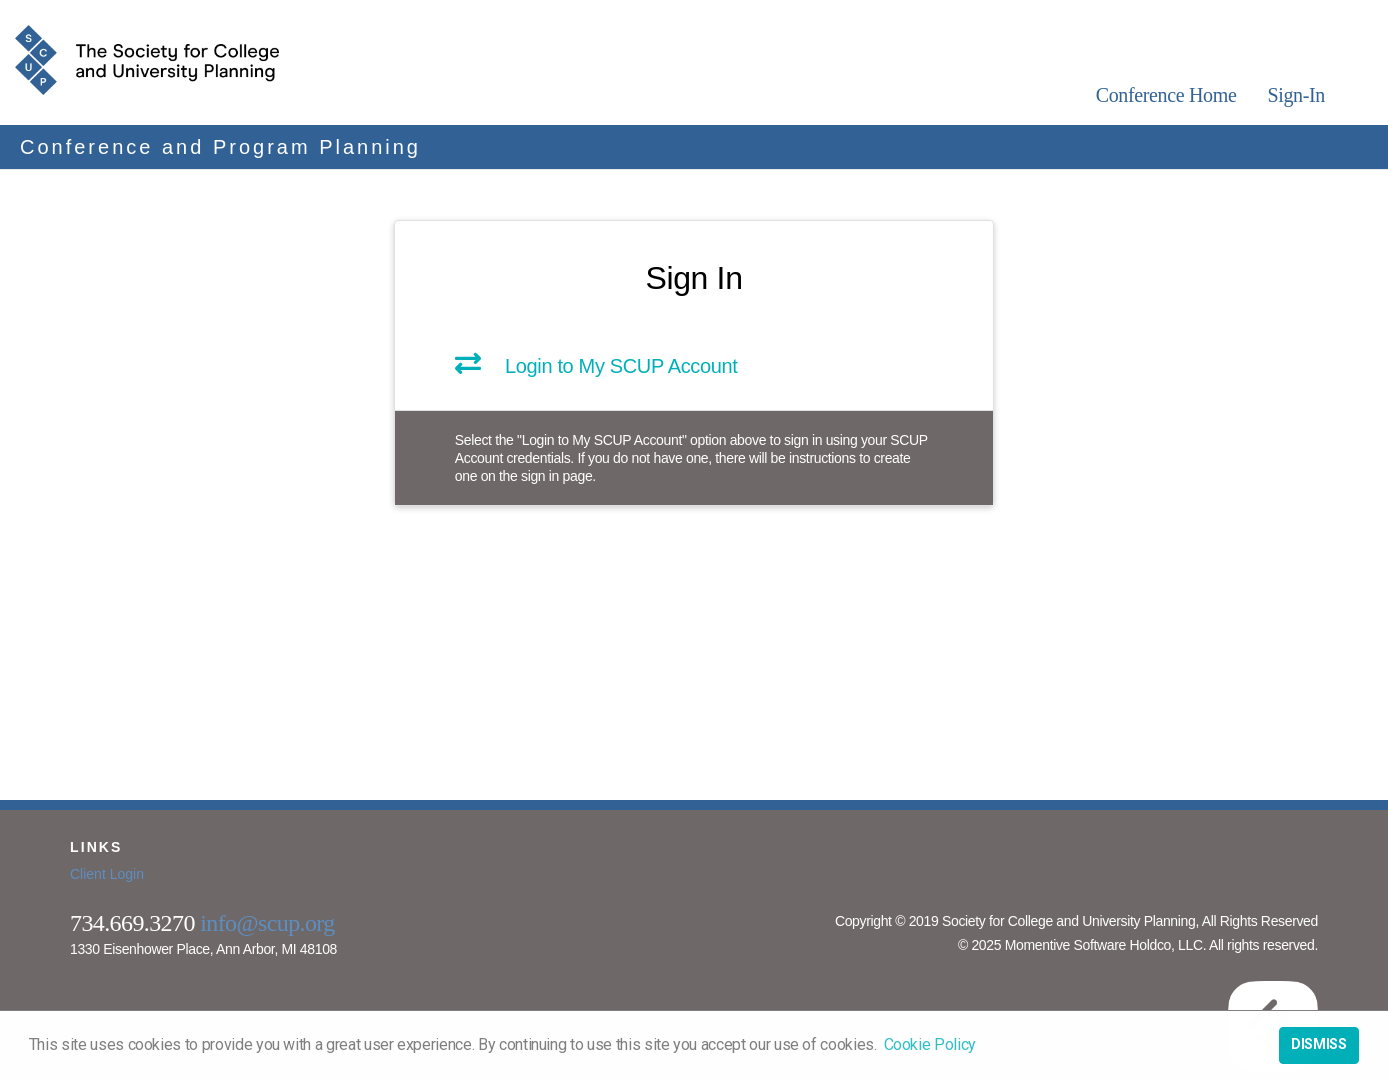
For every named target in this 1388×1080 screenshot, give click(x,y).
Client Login (107, 874)
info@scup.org (267, 923)
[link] (694, 370)
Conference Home (1166, 95)
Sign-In (1296, 95)
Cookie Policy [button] (930, 1044)
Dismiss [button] (1319, 1044)
